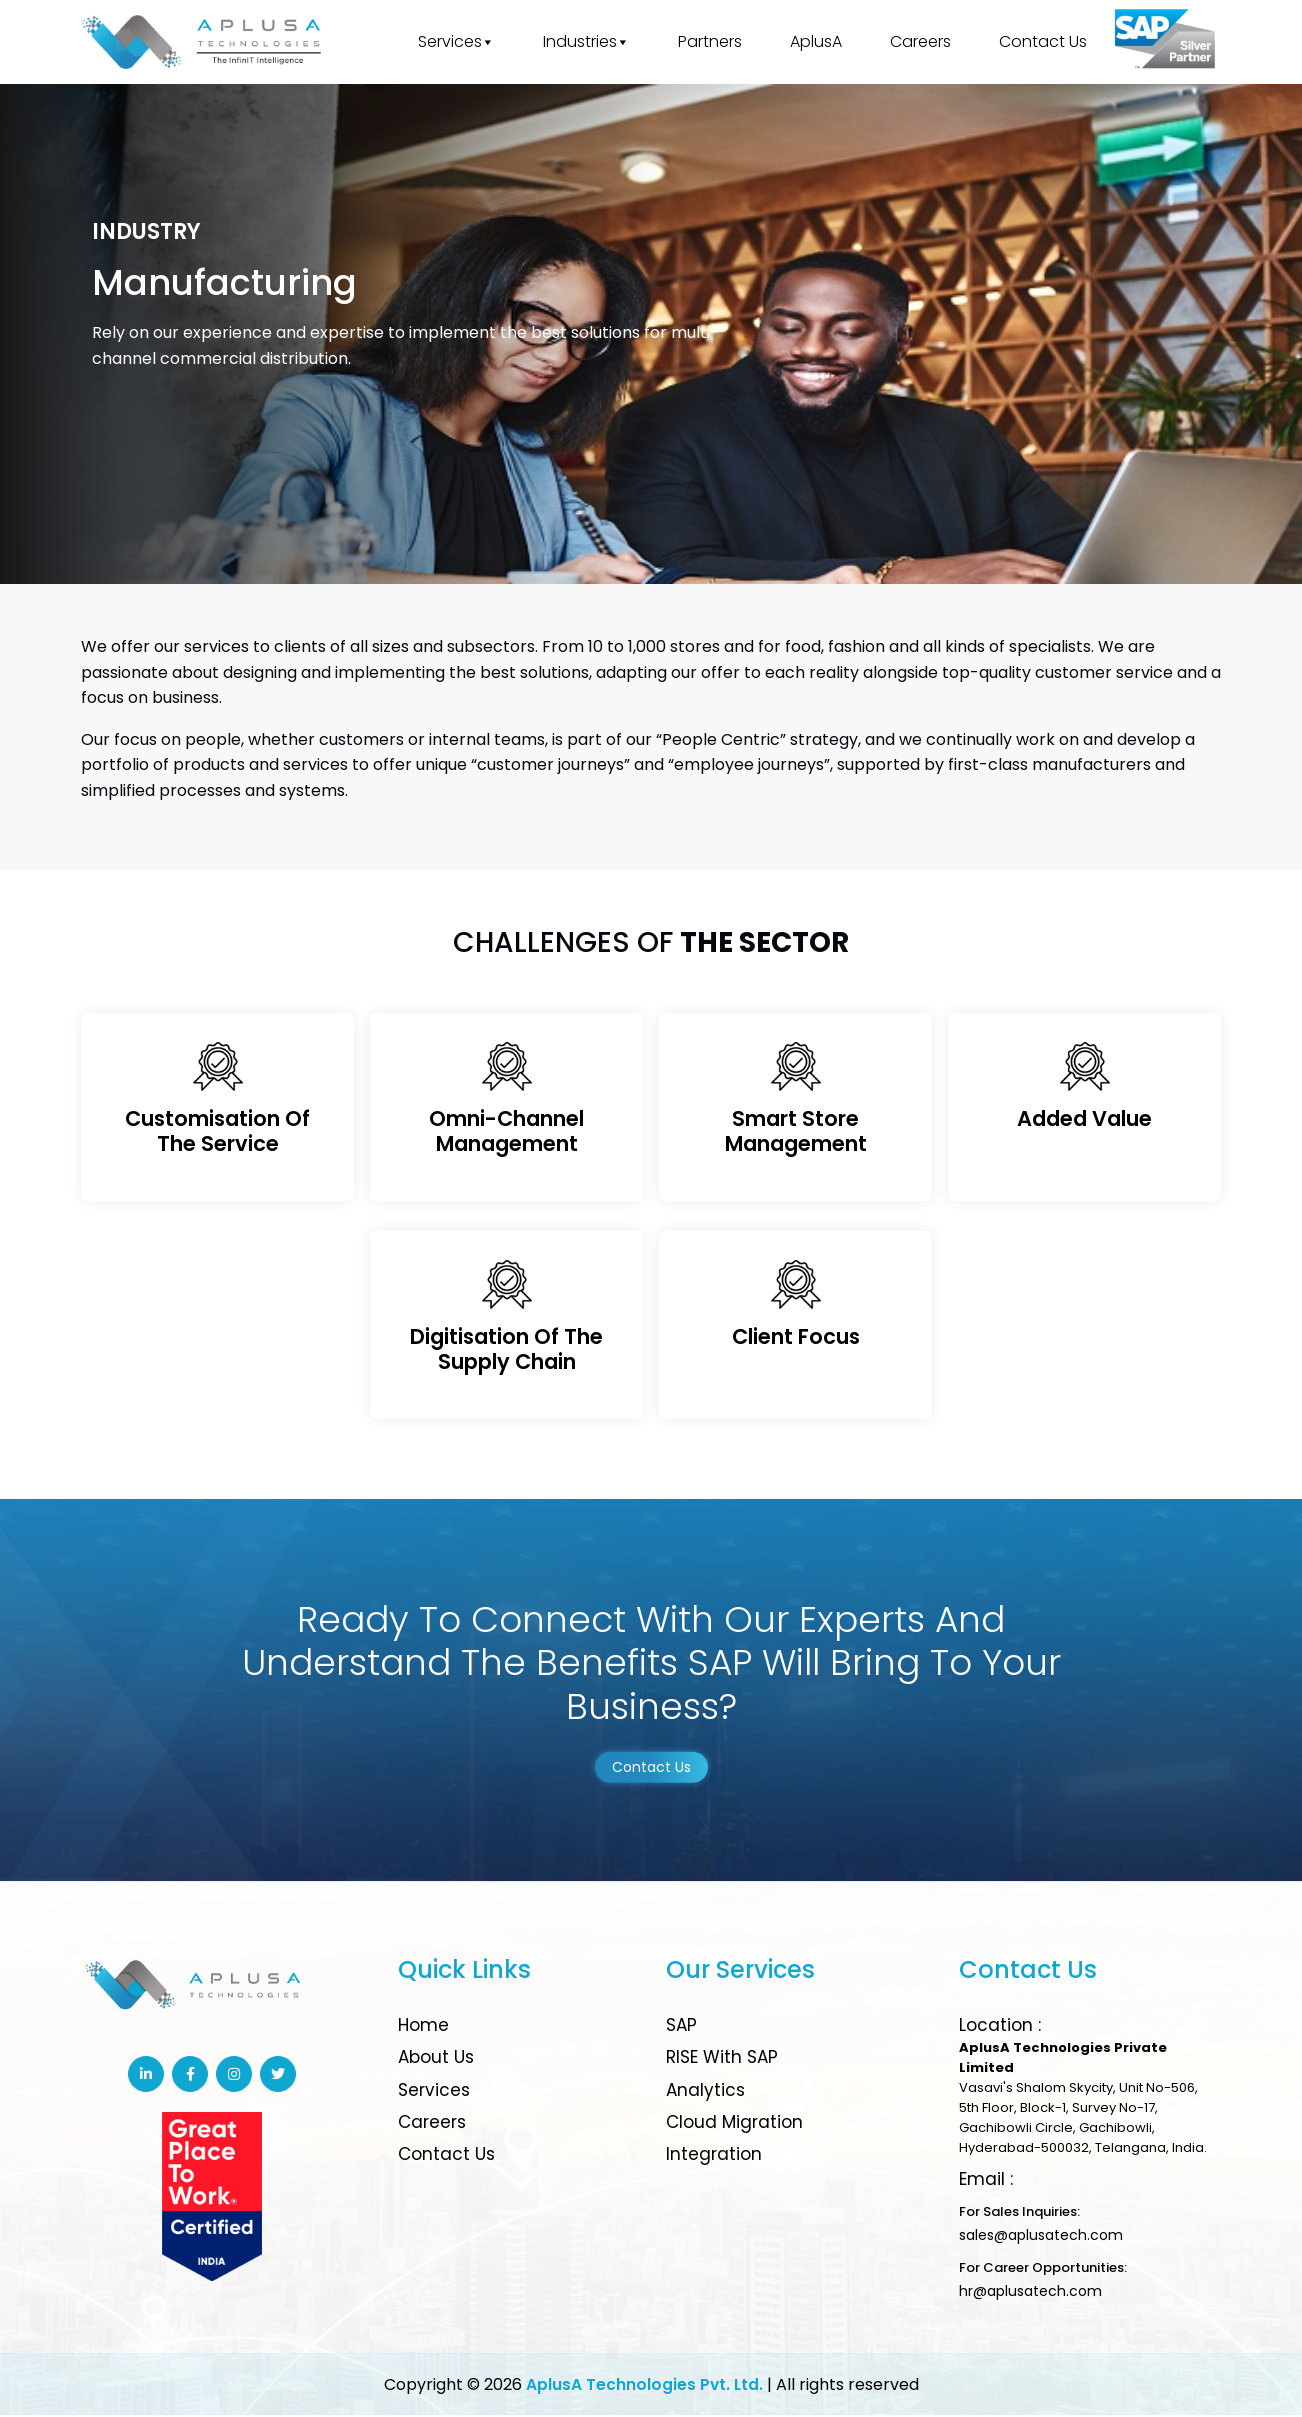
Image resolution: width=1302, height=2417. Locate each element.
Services (456, 42)
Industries (586, 42)
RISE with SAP (722, 2059)
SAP (681, 2027)
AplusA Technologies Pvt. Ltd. (644, 2386)
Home (423, 2027)
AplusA (816, 41)
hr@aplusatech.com (1030, 2293)
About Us (436, 2059)
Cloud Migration (734, 2124)
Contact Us (1043, 41)
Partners (710, 41)
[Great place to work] (1166, 42)
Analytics (705, 2091)
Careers (920, 41)
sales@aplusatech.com (1041, 2237)
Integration (714, 2156)
